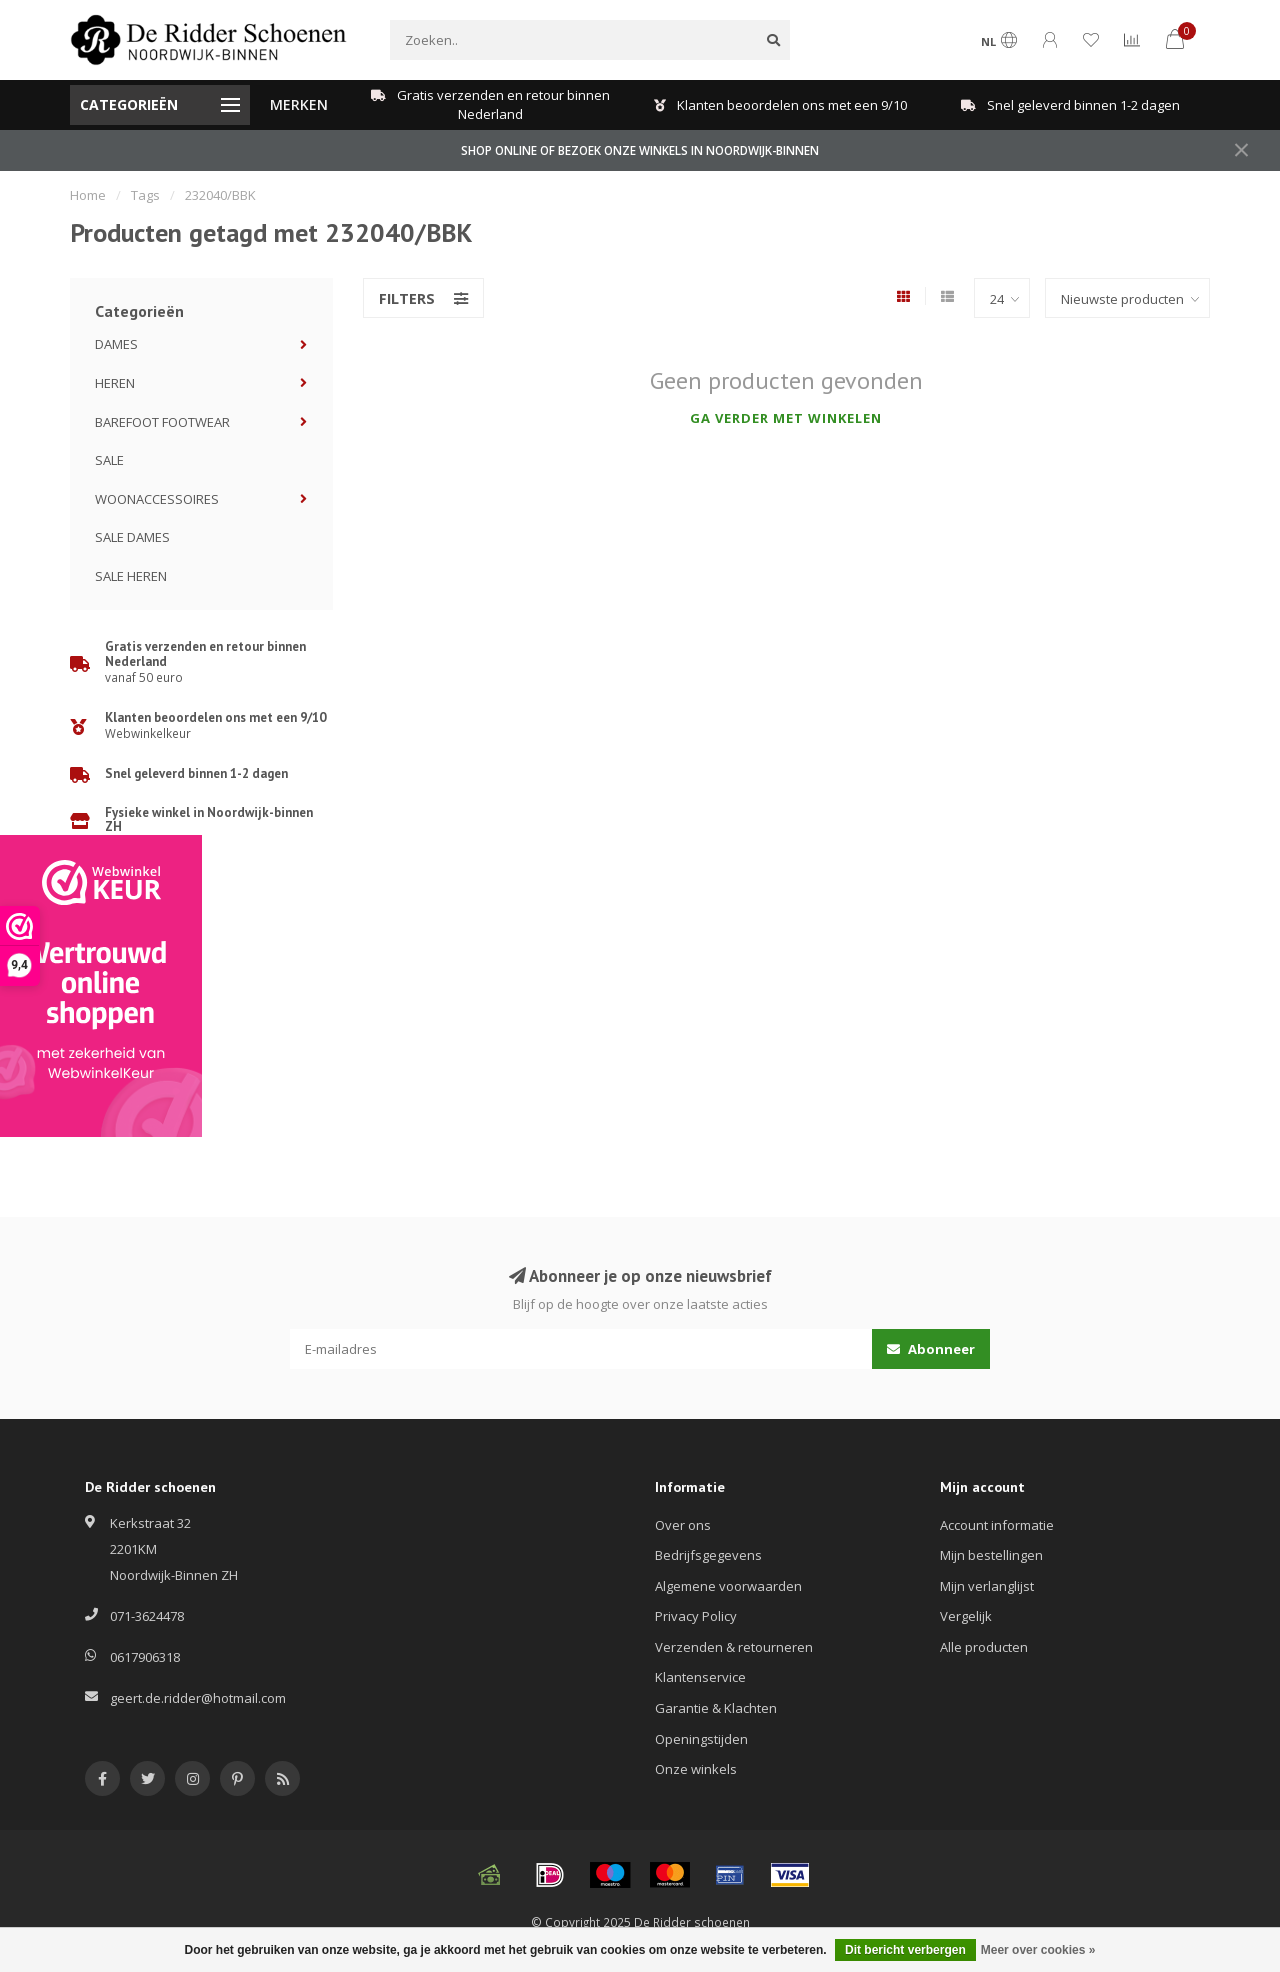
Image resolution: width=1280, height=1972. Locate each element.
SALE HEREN (131, 576)
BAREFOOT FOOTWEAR (162, 422)
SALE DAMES (132, 537)
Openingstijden (701, 1739)
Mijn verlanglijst (987, 1586)
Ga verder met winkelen (786, 418)
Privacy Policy (696, 1616)
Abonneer (931, 1349)
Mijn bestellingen (991, 1555)
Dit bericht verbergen (905, 1950)
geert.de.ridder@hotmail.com (198, 1698)
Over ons (683, 1525)
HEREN (115, 383)
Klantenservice (700, 1677)
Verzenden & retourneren (734, 1647)
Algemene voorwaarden (728, 1586)
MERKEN (299, 104)
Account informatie (997, 1525)
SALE (109, 460)
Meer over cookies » (1038, 1950)
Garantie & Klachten (716, 1708)
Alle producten (984, 1647)
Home (88, 195)
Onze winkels (696, 1769)
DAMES (116, 344)
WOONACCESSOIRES (157, 499)
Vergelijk (966, 1616)
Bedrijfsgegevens (708, 1555)
